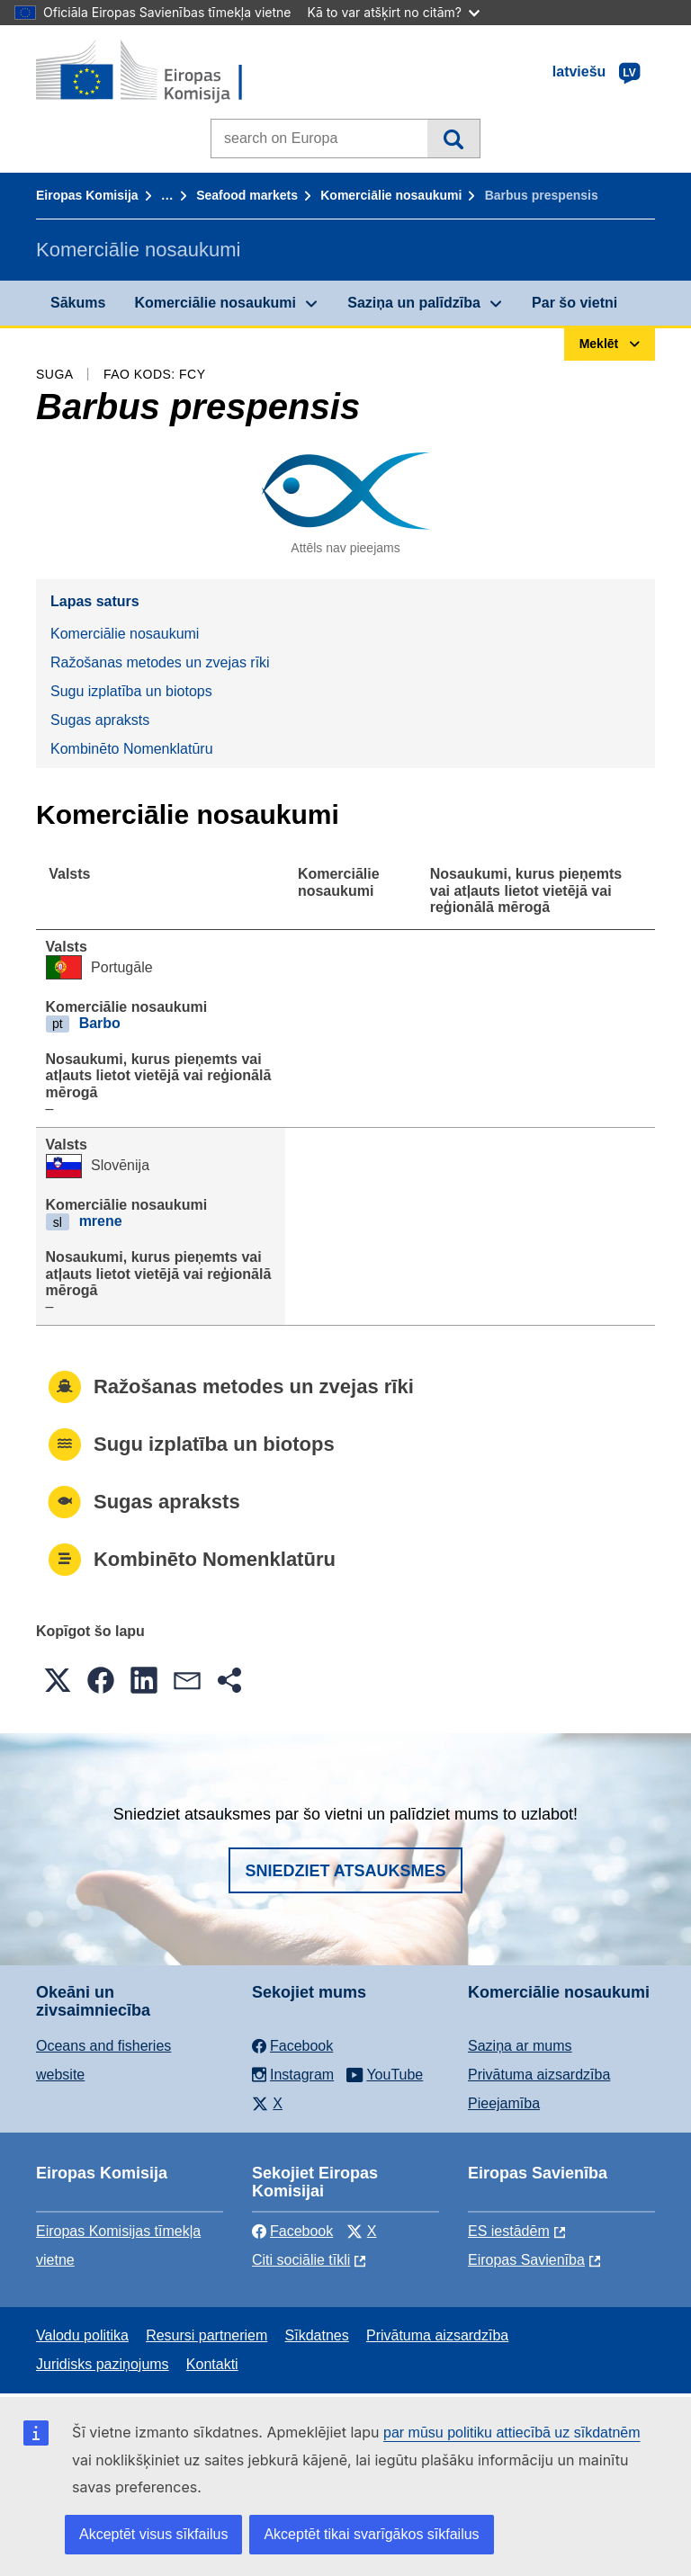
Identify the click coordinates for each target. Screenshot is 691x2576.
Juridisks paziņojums (102, 2364)
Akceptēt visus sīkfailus (153, 2534)
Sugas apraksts (99, 720)
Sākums (77, 302)
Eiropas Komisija (87, 195)
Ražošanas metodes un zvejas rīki (160, 662)
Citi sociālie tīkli (301, 2259)
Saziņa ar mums (520, 2045)
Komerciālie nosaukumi (391, 195)
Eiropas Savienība (526, 2259)
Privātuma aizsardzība (539, 2074)
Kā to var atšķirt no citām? (393, 12)
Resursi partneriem (206, 2335)
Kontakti (212, 2364)
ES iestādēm (509, 2231)
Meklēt (453, 138)
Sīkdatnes (317, 2335)
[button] (58, 1680)
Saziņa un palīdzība (413, 302)
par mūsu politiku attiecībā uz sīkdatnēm (511, 2432)
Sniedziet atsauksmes (345, 1871)
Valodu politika (82, 2335)
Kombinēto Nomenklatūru (131, 748)
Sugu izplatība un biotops (131, 691)
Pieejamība (504, 2103)
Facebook (292, 2231)
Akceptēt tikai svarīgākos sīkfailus (371, 2534)
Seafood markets (247, 195)
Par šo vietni (574, 302)
